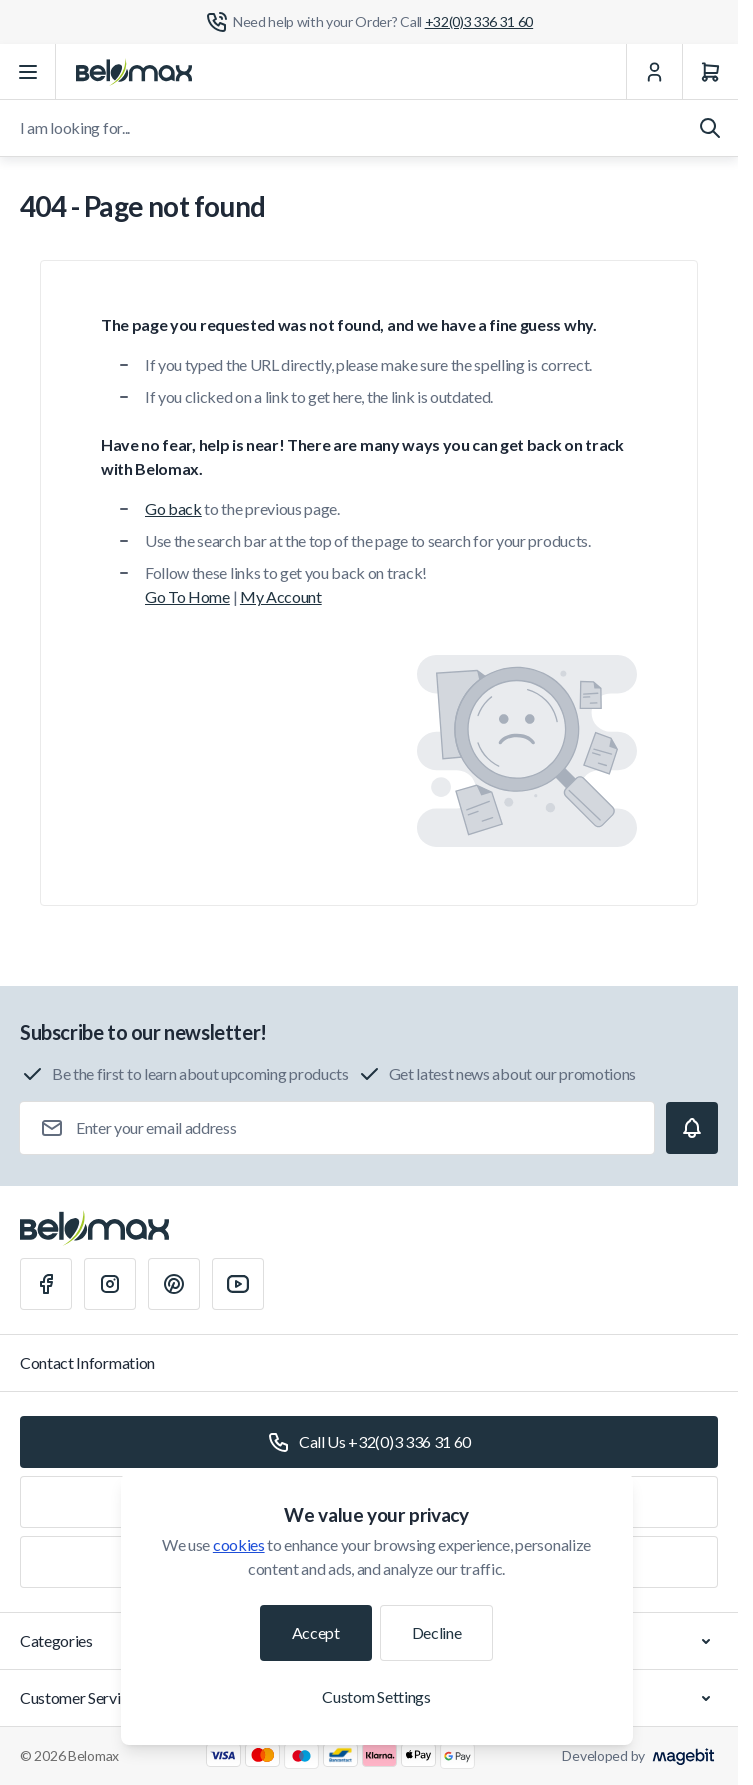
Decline (437, 1632)
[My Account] (654, 72)
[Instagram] (110, 1284)
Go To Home (187, 596)
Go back (173, 508)
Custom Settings (376, 1696)
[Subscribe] (692, 1128)
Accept (316, 1632)
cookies (239, 1544)
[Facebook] (46, 1284)
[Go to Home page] (134, 72)
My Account (281, 596)
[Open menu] (28, 72)
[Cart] (710, 72)
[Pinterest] (174, 1284)
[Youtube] (238, 1284)
